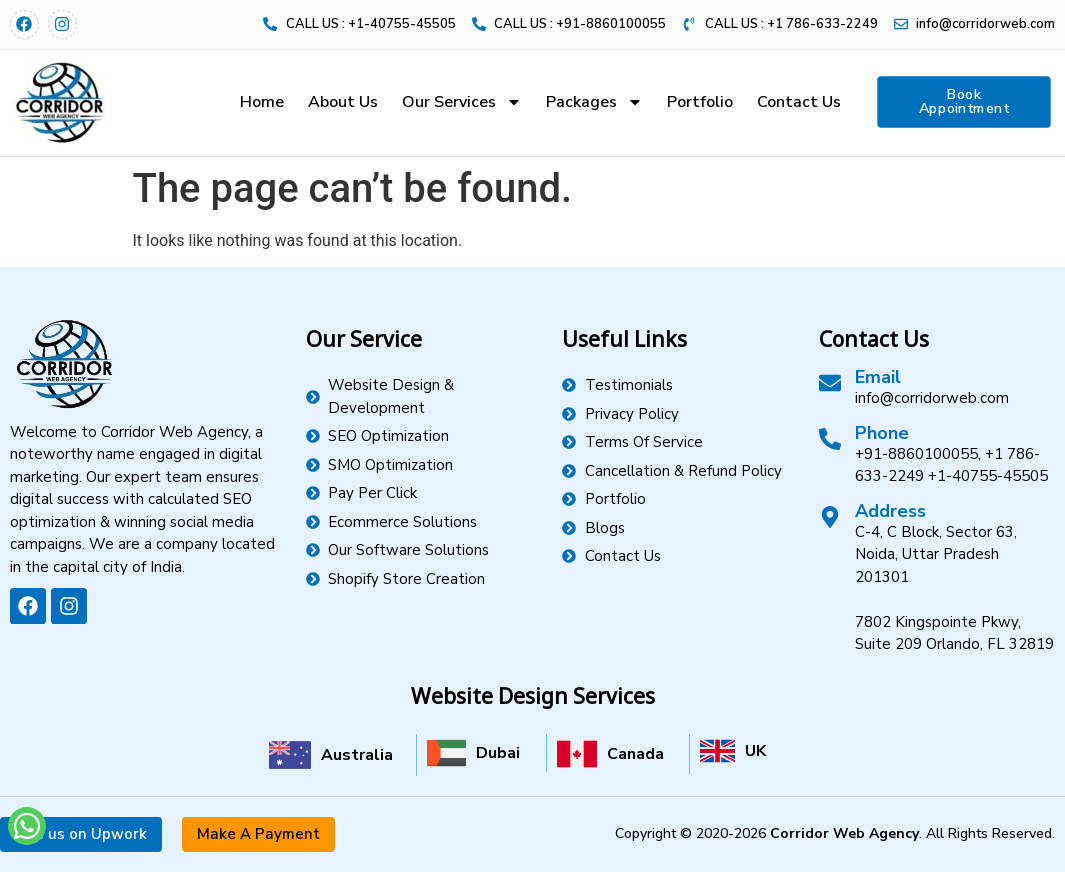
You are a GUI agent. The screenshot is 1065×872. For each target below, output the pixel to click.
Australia (357, 755)
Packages (594, 102)
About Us (343, 102)
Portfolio (700, 102)
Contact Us (799, 102)
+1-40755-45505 (988, 476)
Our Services (462, 102)
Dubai (498, 753)
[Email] (830, 383)
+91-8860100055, (918, 454)
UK (755, 751)
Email (878, 377)
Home (262, 102)
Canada (635, 754)
